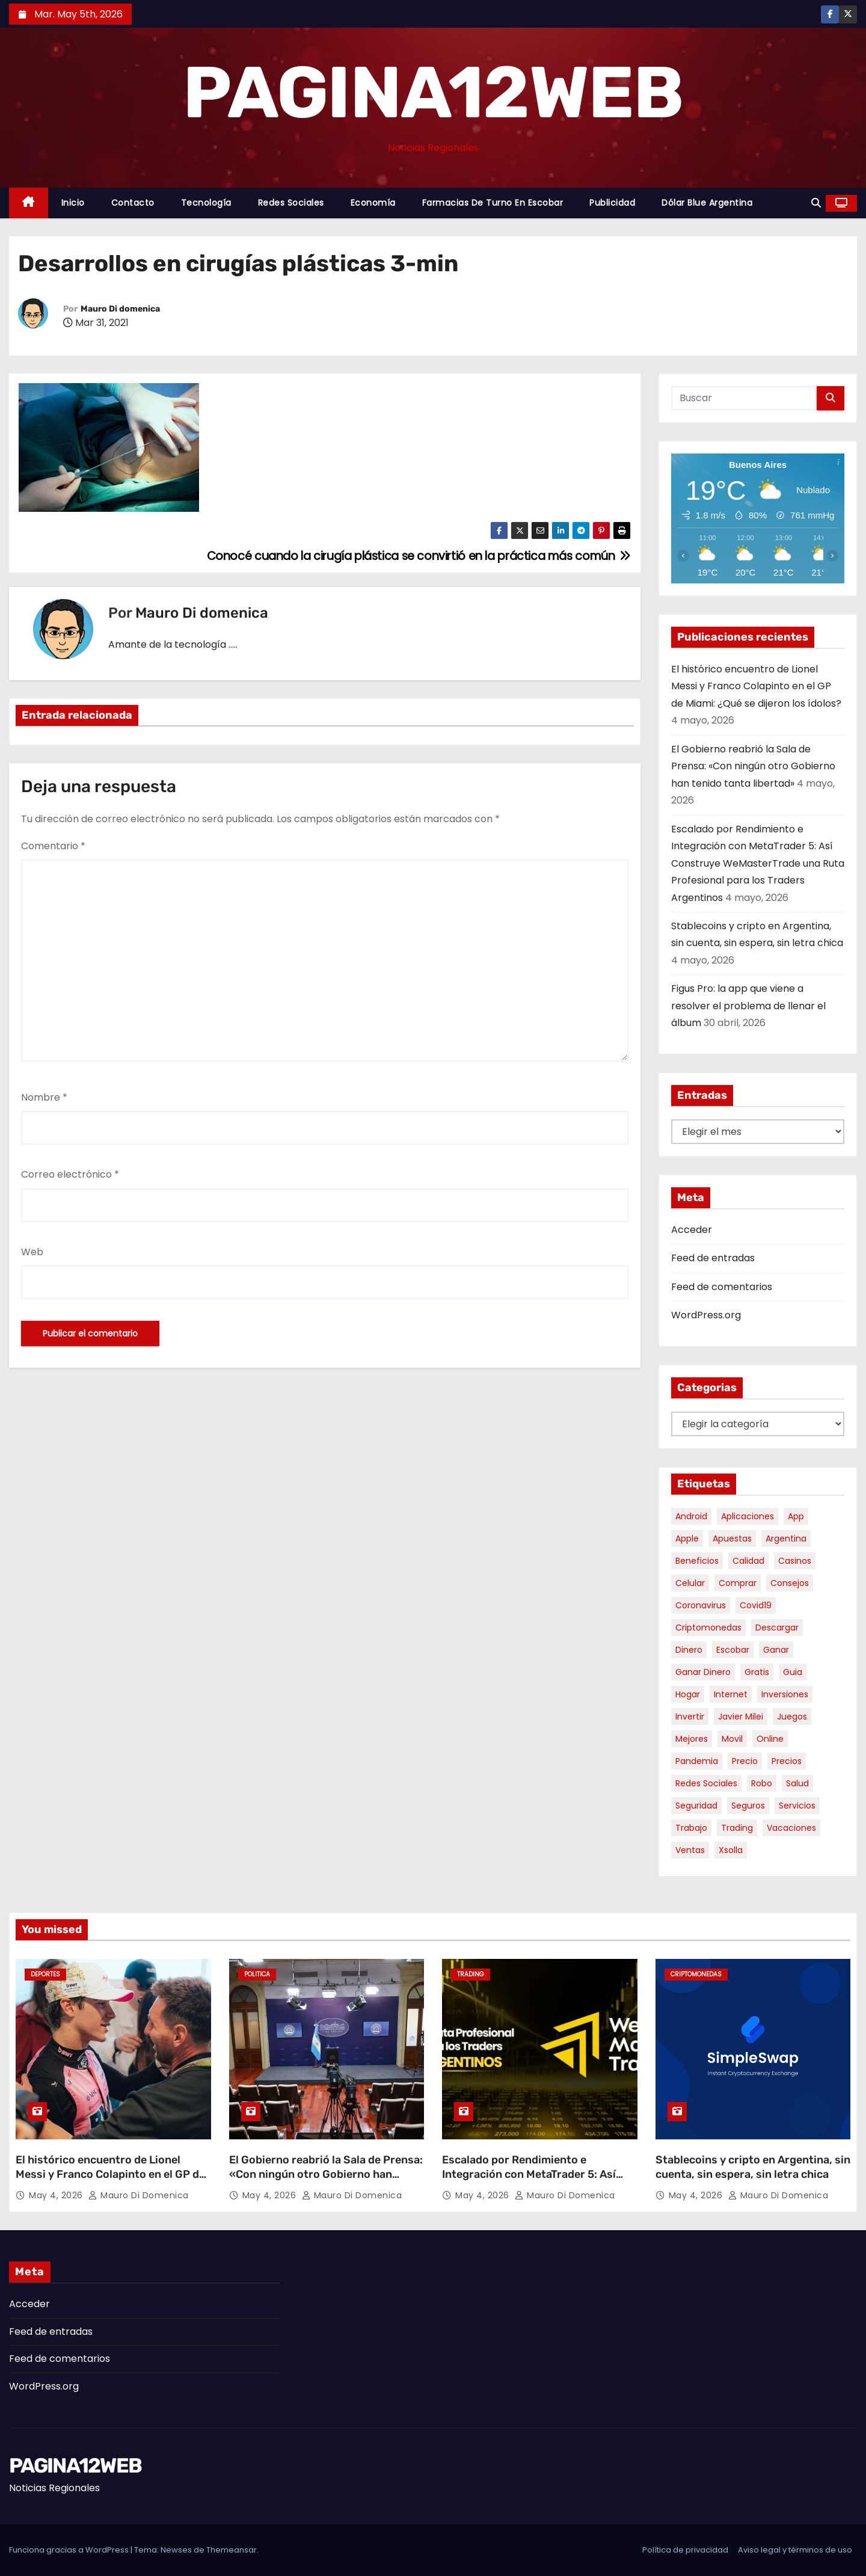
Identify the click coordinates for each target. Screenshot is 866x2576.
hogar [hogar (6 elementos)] (687, 1694)
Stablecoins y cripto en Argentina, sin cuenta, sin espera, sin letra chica (753, 2167)
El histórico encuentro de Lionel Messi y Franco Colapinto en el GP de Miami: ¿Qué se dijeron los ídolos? (756, 686)
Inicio (73, 203)
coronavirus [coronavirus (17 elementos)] (700, 1605)
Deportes (45, 1974)
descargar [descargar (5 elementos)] (777, 1628)
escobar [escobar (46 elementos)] (732, 1650)
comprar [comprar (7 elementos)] (738, 1583)
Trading (470, 1974)
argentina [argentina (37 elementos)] (786, 1538)
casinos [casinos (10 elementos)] (794, 1561)
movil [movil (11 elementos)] (732, 1739)
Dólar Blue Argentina (707, 203)
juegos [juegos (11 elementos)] (792, 1717)
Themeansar (231, 2550)
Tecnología (206, 203)
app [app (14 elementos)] (796, 1516)
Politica (257, 1974)
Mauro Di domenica (120, 309)
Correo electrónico (70, 1174)
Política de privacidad (685, 2550)
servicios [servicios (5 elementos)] (797, 1806)
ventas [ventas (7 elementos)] (690, 1850)
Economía (373, 203)
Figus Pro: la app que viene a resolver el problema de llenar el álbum (748, 1006)
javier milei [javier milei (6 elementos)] (740, 1717)
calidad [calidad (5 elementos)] (748, 1561)
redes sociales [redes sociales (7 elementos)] (706, 1783)
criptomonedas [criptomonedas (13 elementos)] (708, 1628)
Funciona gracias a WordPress (70, 2550)
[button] (816, 203)
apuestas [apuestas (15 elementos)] (732, 1538)
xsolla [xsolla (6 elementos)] (731, 1850)
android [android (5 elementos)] (691, 1516)
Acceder (691, 1230)
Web (32, 1252)
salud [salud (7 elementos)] (797, 1783)
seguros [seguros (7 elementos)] (748, 1806)
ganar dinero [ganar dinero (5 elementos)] (703, 1672)
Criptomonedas (696, 1974)
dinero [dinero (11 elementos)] (688, 1650)
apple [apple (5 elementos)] (687, 1538)
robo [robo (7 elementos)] (761, 1783)
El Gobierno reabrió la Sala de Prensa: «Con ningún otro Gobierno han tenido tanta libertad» (753, 766)
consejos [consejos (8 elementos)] (789, 1583)
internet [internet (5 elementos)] (731, 1694)
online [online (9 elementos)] (770, 1739)
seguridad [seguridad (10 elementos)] (696, 1806)
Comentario (53, 846)
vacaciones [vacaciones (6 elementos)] (791, 1828)
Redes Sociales (291, 203)
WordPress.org (706, 1315)
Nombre (44, 1097)
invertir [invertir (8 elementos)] (689, 1717)
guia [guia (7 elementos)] (792, 1672)
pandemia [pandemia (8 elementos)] (696, 1761)
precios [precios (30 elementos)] (787, 1761)
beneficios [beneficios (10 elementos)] (697, 1561)
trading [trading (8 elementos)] (737, 1828)
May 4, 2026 (57, 2195)
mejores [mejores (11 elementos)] (691, 1739)
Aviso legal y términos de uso (795, 2550)
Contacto (133, 203)
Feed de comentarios (721, 1287)
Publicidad (612, 203)
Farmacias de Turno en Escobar (493, 203)
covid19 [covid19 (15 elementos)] (756, 1605)
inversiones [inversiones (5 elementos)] (784, 1694)
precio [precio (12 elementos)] (745, 1761)
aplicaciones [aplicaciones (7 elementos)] (747, 1516)
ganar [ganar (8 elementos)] (776, 1650)
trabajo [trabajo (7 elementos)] (691, 1828)
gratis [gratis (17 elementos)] (757, 1672)
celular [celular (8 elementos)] (690, 1583)
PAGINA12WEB (433, 92)
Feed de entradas (713, 1258)
